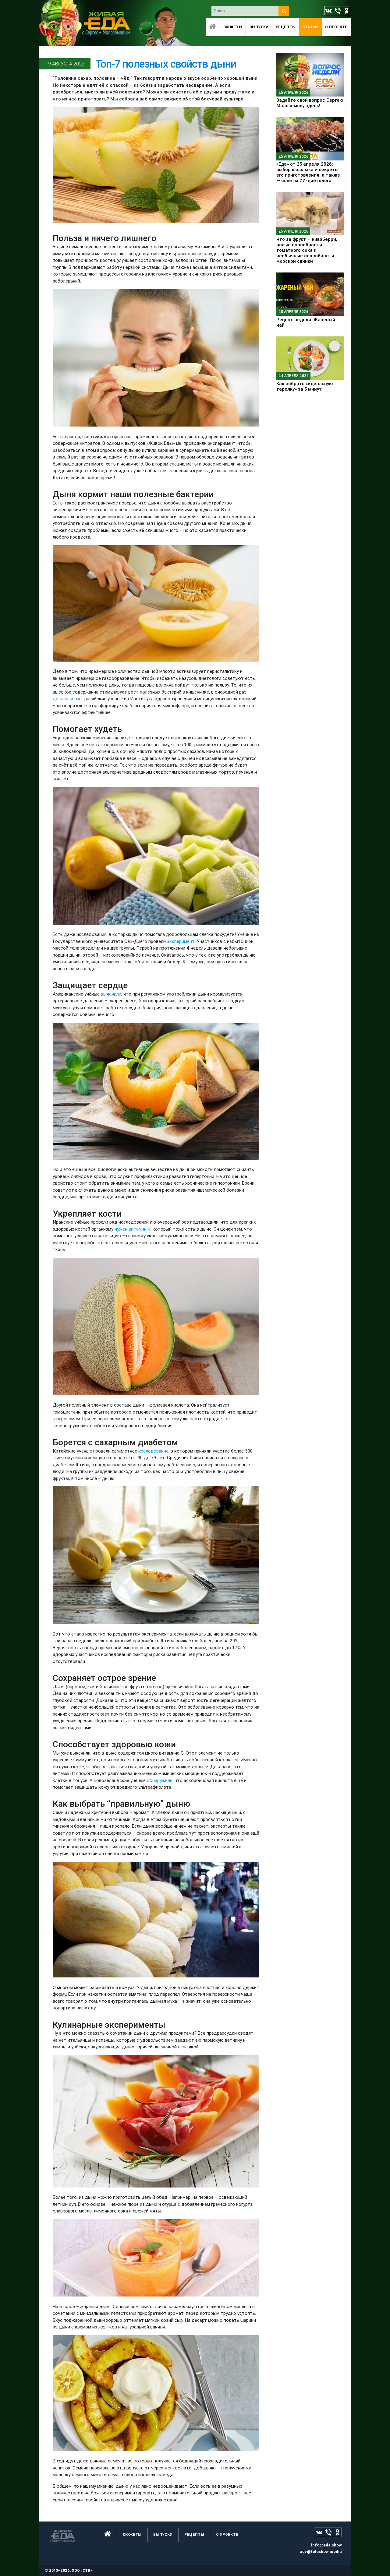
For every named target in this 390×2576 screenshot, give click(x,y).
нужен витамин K (133, 1229)
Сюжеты (232, 27)
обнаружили (159, 1780)
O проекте (336, 27)
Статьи (310, 27)
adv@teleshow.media (321, 2551)
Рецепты (286, 27)
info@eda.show (326, 2545)
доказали (63, 698)
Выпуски (259, 27)
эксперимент (181, 941)
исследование (153, 1451)
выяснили (111, 994)
